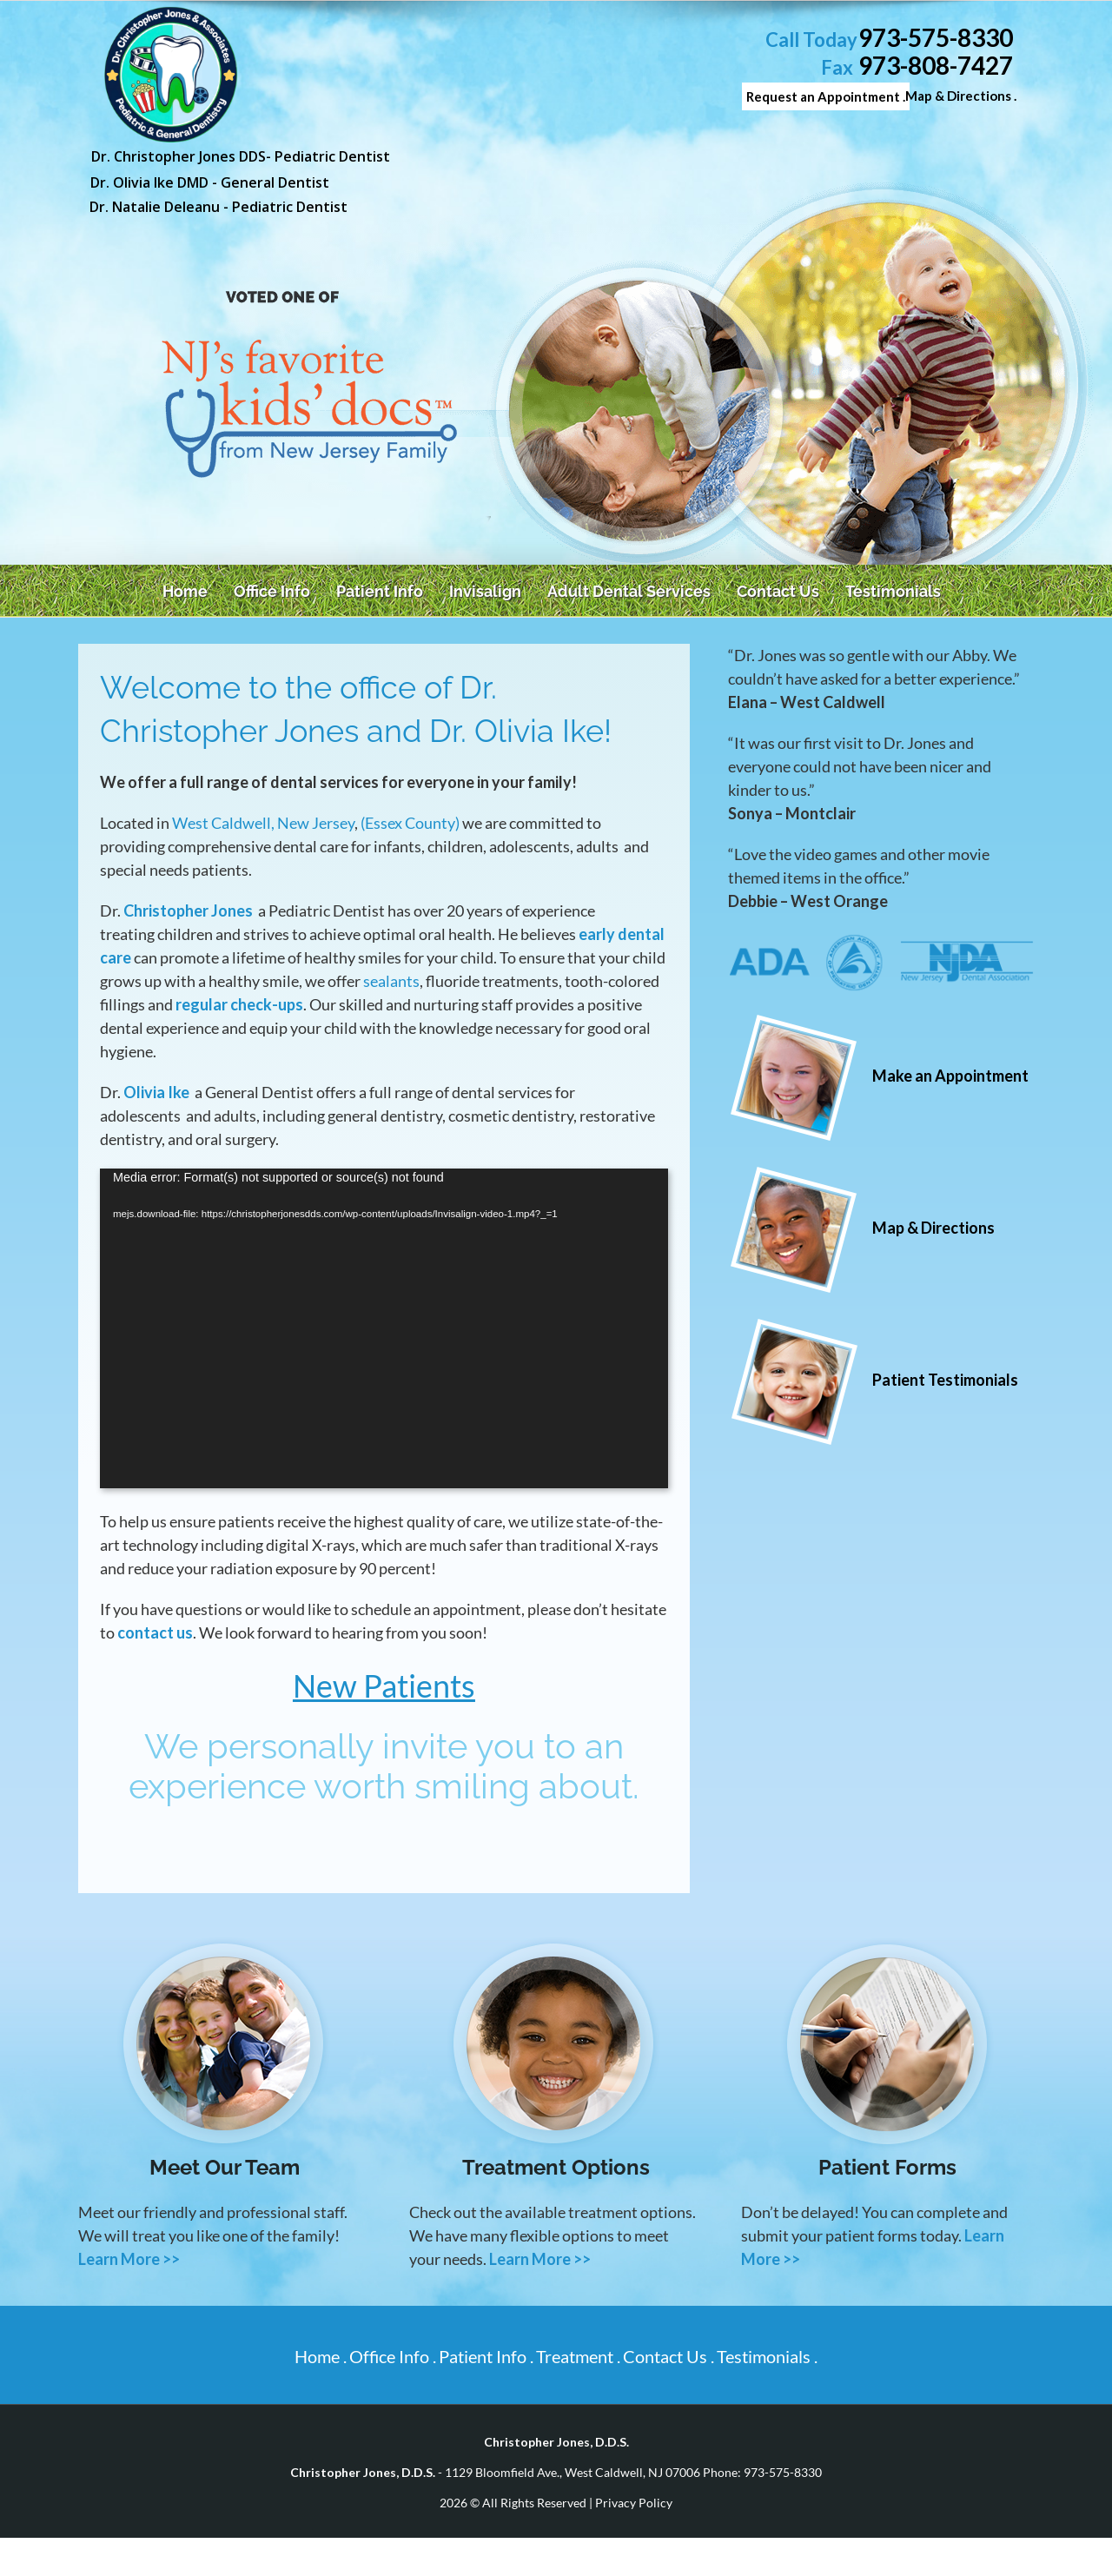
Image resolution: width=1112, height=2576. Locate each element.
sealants (391, 980)
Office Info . (392, 2356)
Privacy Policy (633, 2502)
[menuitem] (189, 590)
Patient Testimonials (945, 1379)
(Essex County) (410, 822)
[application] (384, 1328)
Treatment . (578, 2356)
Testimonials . (767, 2356)
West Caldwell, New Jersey (263, 822)
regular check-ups (239, 1004)
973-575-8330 (935, 38)
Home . (321, 2356)
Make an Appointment (950, 1075)
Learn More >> (129, 2258)
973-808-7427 (935, 65)
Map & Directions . (960, 95)
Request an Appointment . (825, 96)
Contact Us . (668, 2356)
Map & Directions (933, 1227)
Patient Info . (486, 2356)
